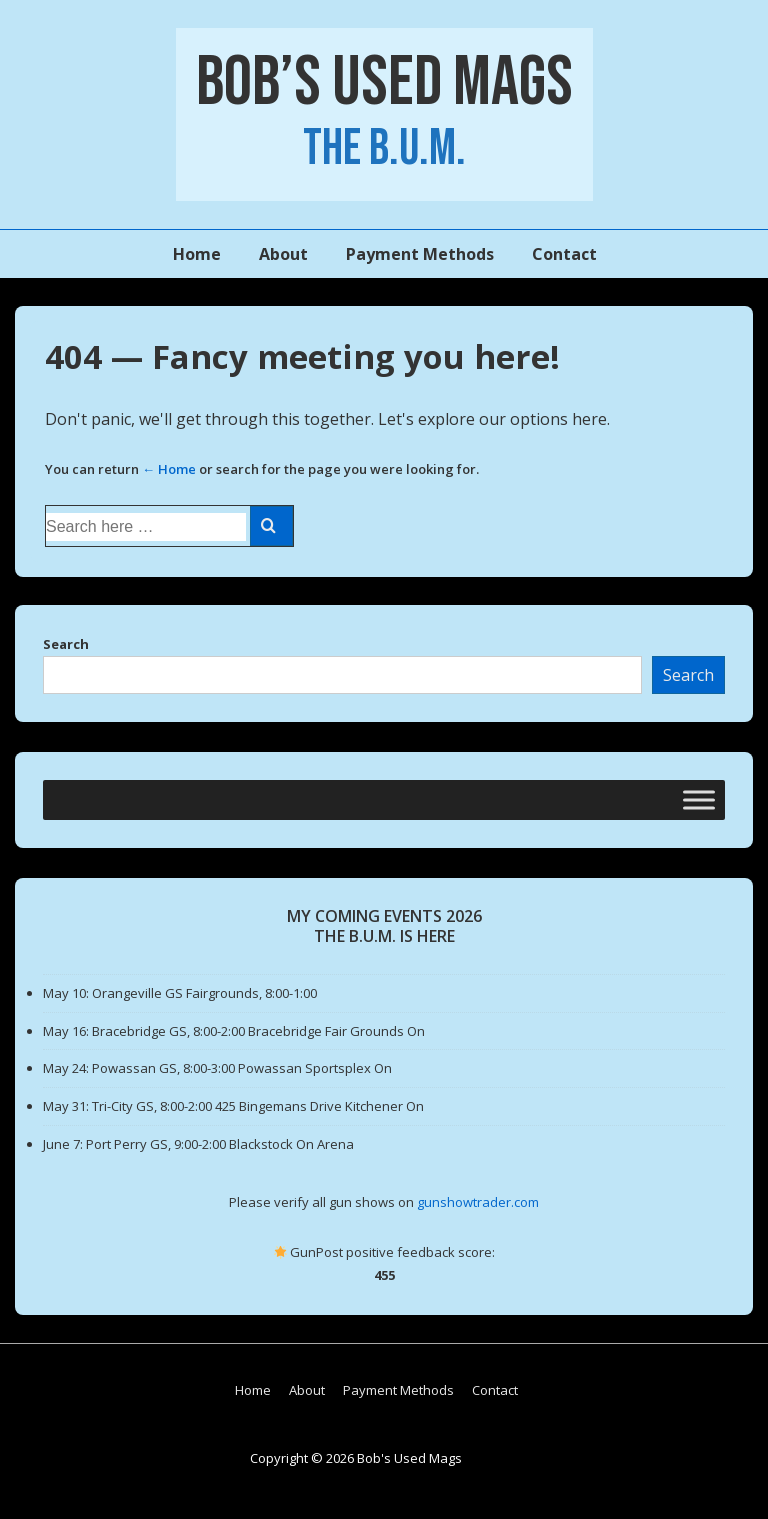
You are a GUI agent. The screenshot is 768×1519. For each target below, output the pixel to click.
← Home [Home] (169, 469)
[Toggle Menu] (699, 799)
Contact (564, 254)
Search (66, 644)
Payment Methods (420, 254)
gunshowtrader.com (478, 1202)
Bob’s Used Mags (384, 83)
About (283, 254)
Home (197, 254)
